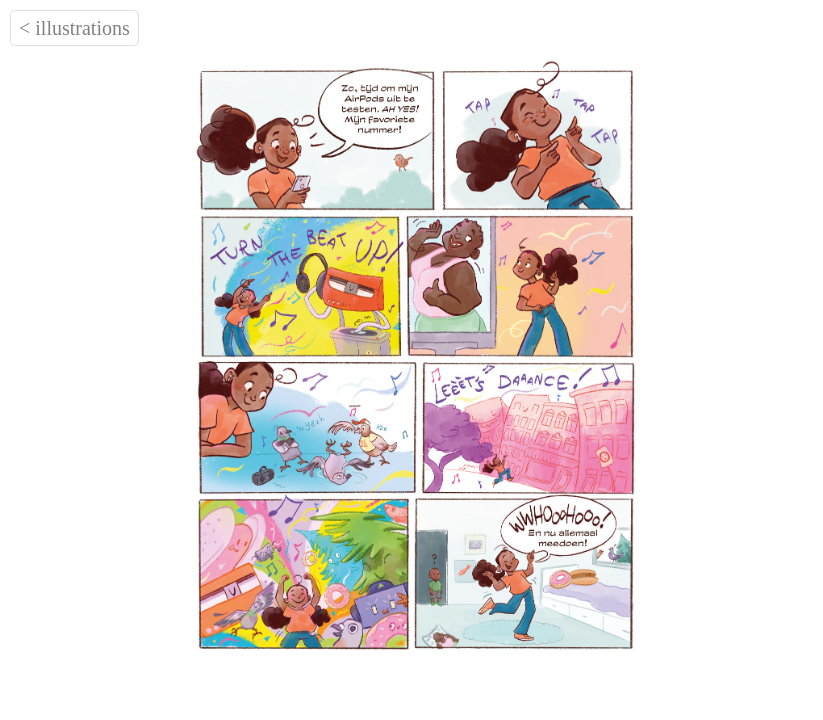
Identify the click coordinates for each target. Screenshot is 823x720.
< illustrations (74, 28)
